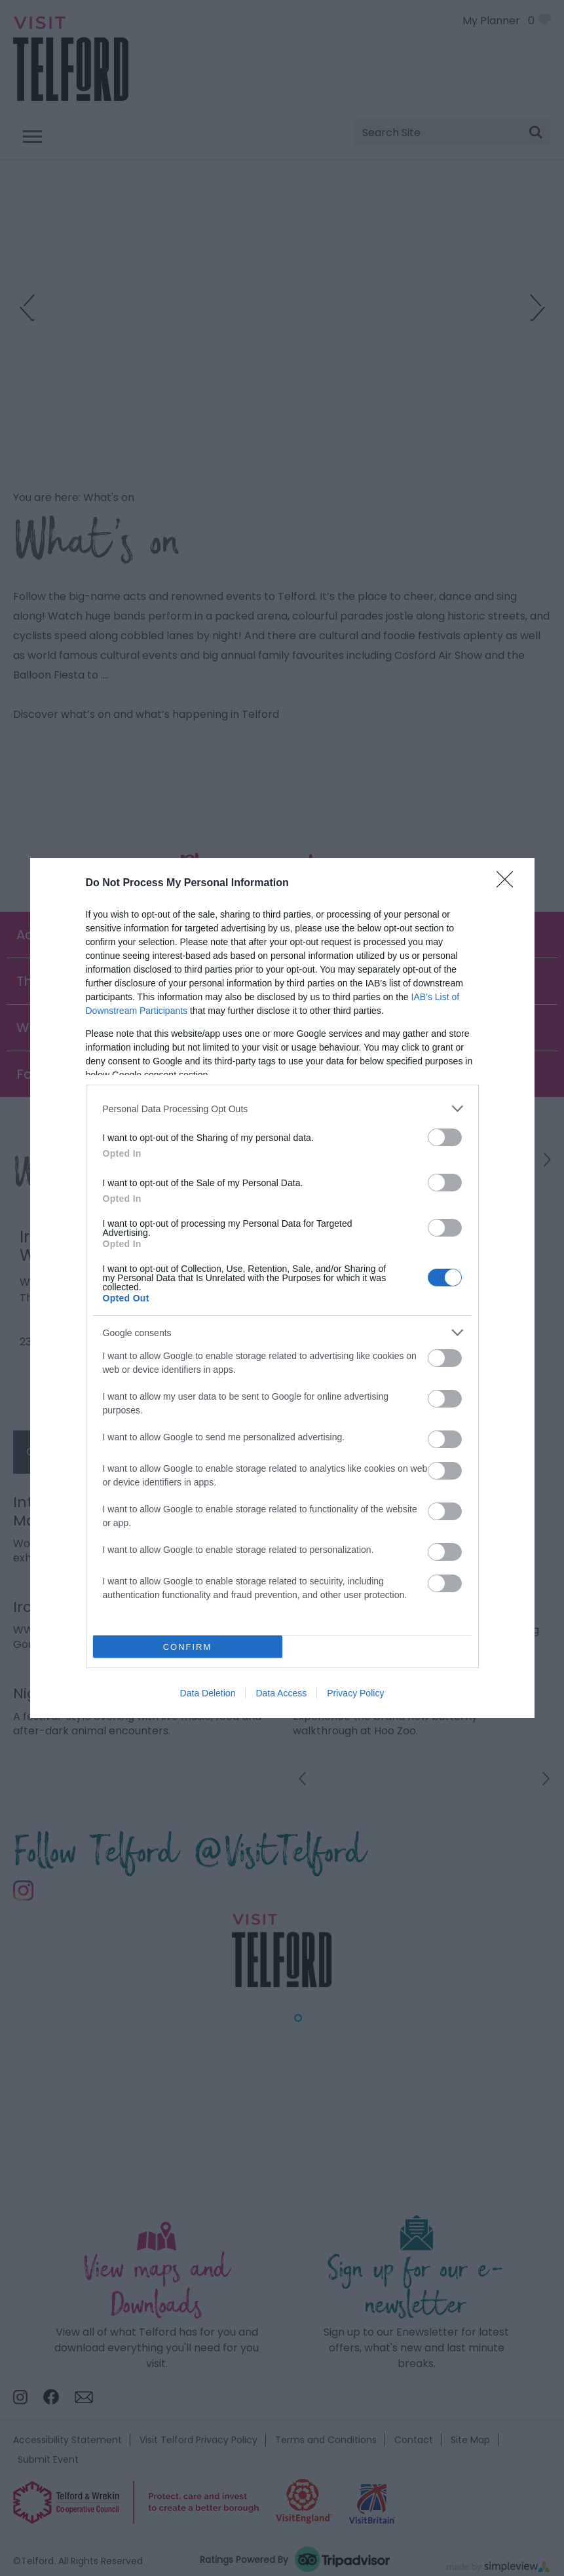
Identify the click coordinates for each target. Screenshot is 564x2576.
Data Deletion (208, 1693)
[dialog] (282, 1288)
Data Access (281, 1693)
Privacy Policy (355, 1693)
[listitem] (282, 1108)
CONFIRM (187, 1647)
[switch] (445, 1137)
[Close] (509, 883)
